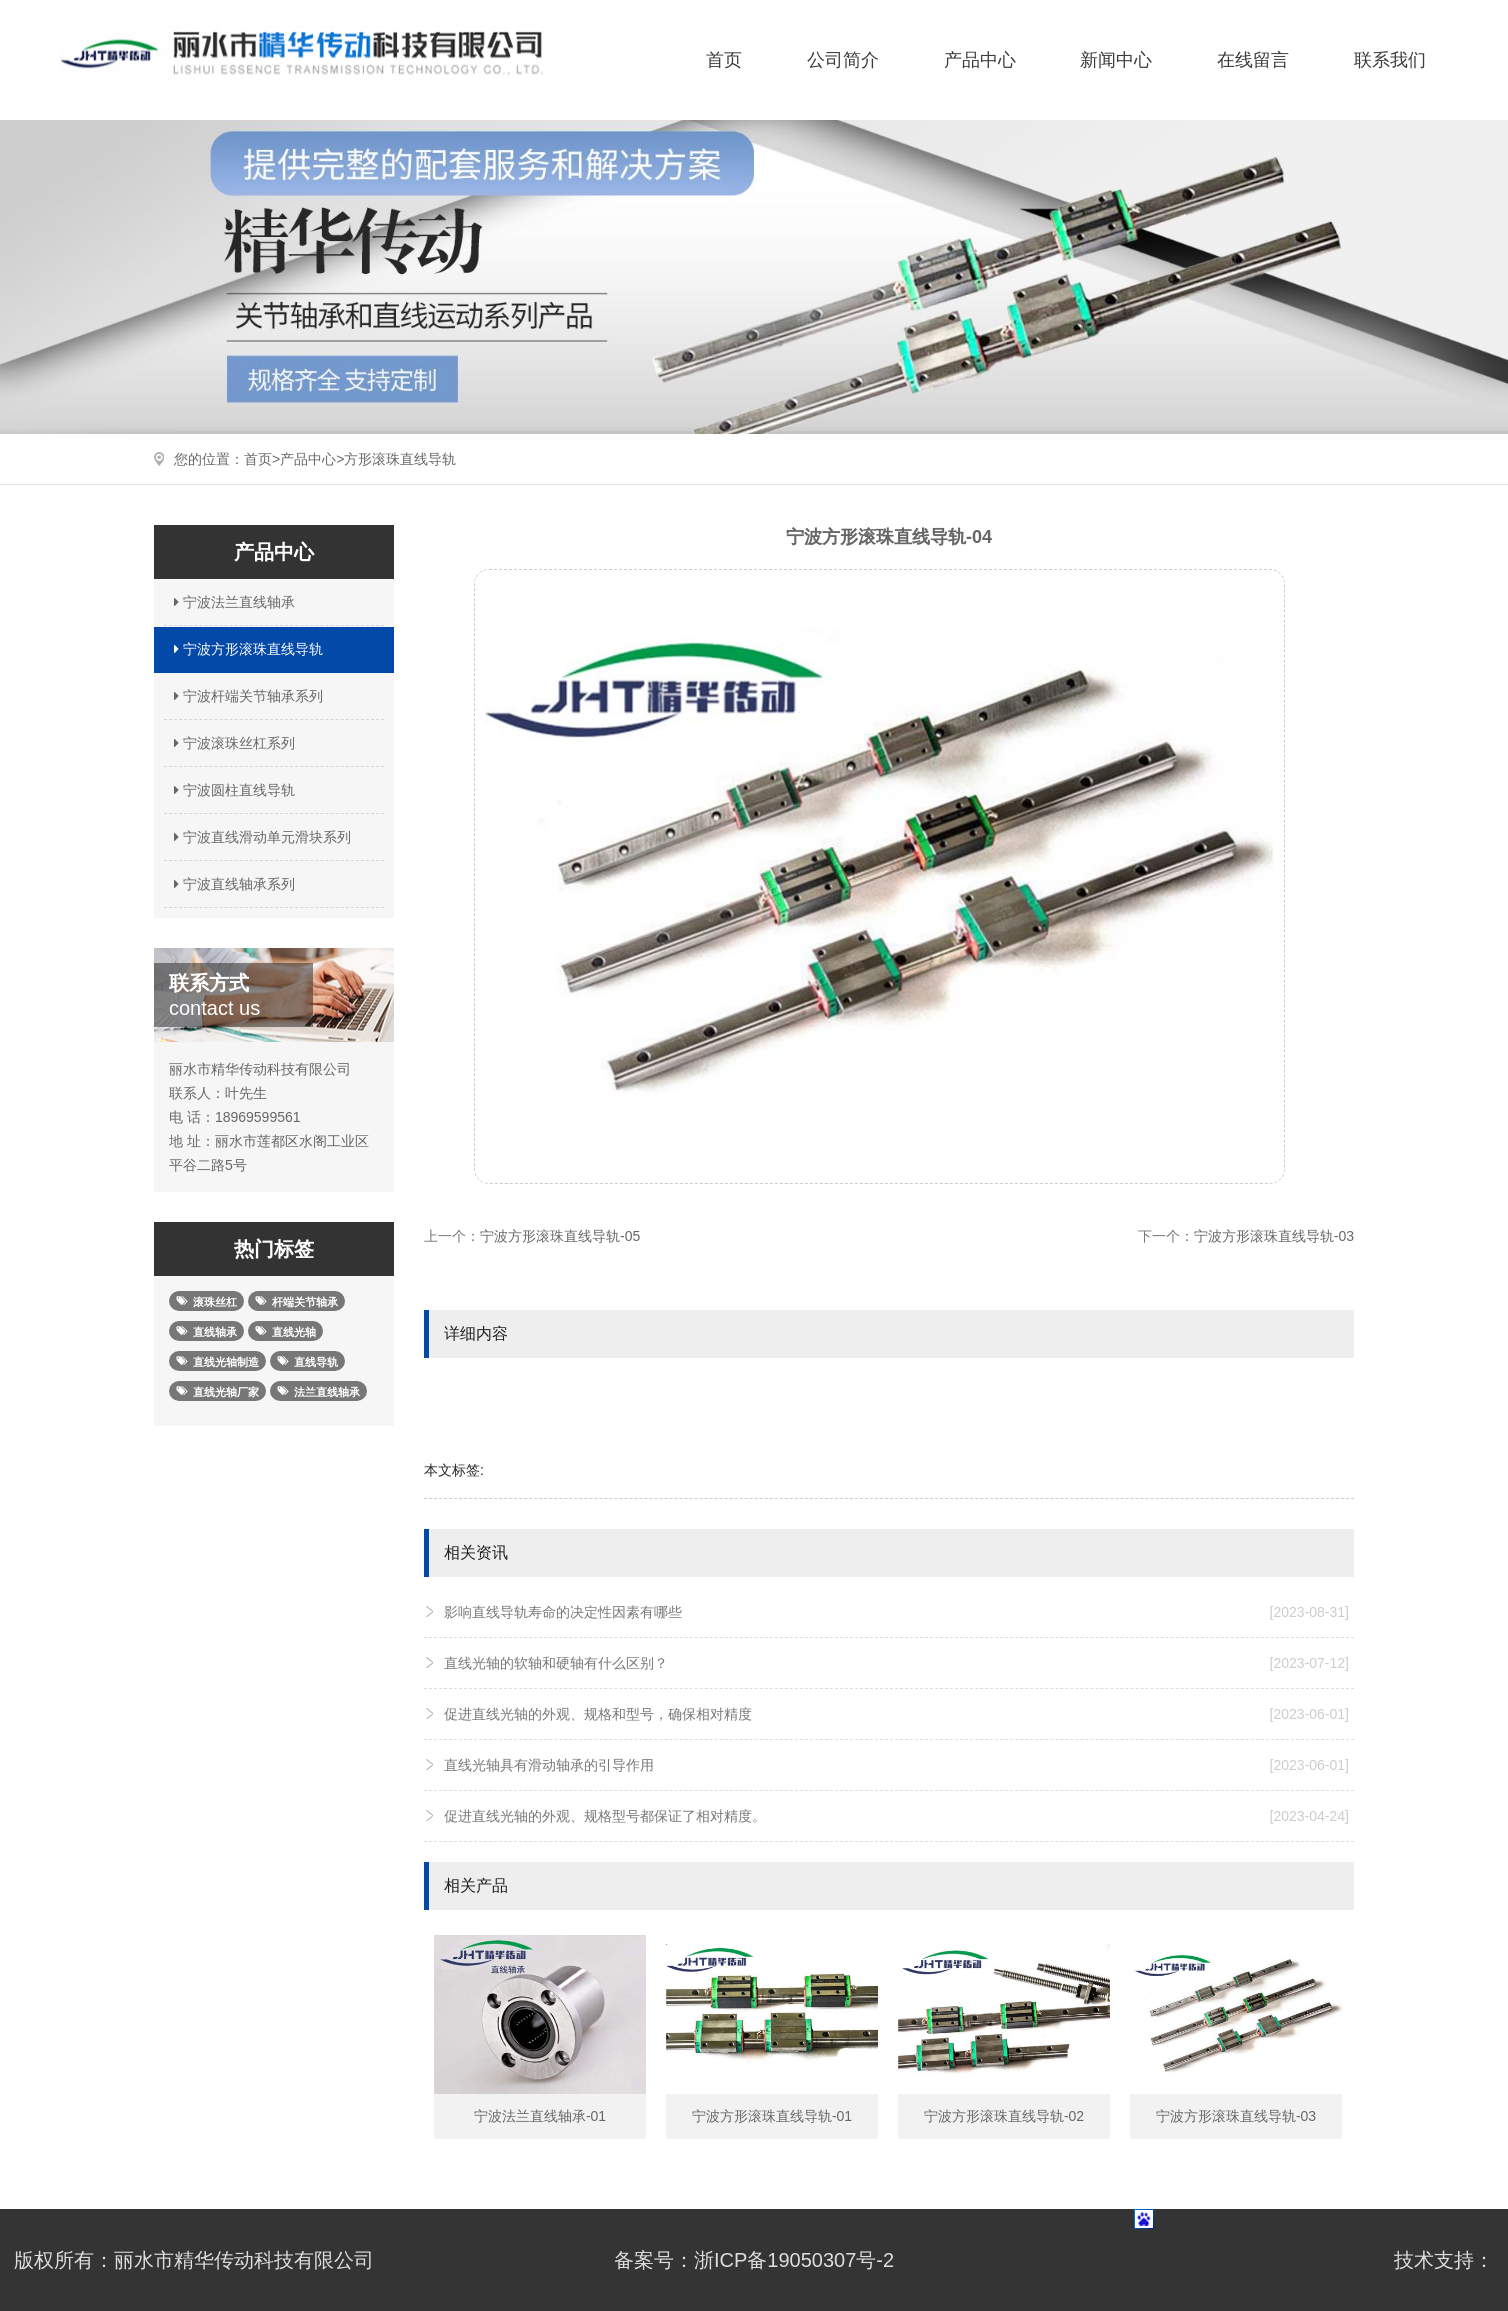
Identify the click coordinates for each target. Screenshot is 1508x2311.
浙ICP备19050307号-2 (794, 2260)
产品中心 (980, 60)
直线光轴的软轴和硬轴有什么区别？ (896, 1663)
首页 (724, 60)
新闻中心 (1116, 60)
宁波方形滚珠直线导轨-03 (1274, 1236)
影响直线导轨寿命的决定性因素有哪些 (896, 1612)
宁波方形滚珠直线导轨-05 (560, 1236)
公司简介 (843, 60)
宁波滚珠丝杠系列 (232, 743)
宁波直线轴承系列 (232, 884)
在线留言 (1253, 60)
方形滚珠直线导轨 (400, 459)
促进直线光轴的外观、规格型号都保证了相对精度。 (896, 1816)
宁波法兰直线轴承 (232, 602)
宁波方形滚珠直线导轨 (246, 649)
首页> (262, 459)
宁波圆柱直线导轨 (232, 790)
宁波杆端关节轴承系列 (246, 696)
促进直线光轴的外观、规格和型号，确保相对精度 (896, 1714)
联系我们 (1390, 60)
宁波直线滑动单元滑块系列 (260, 837)
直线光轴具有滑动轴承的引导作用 (896, 1765)
